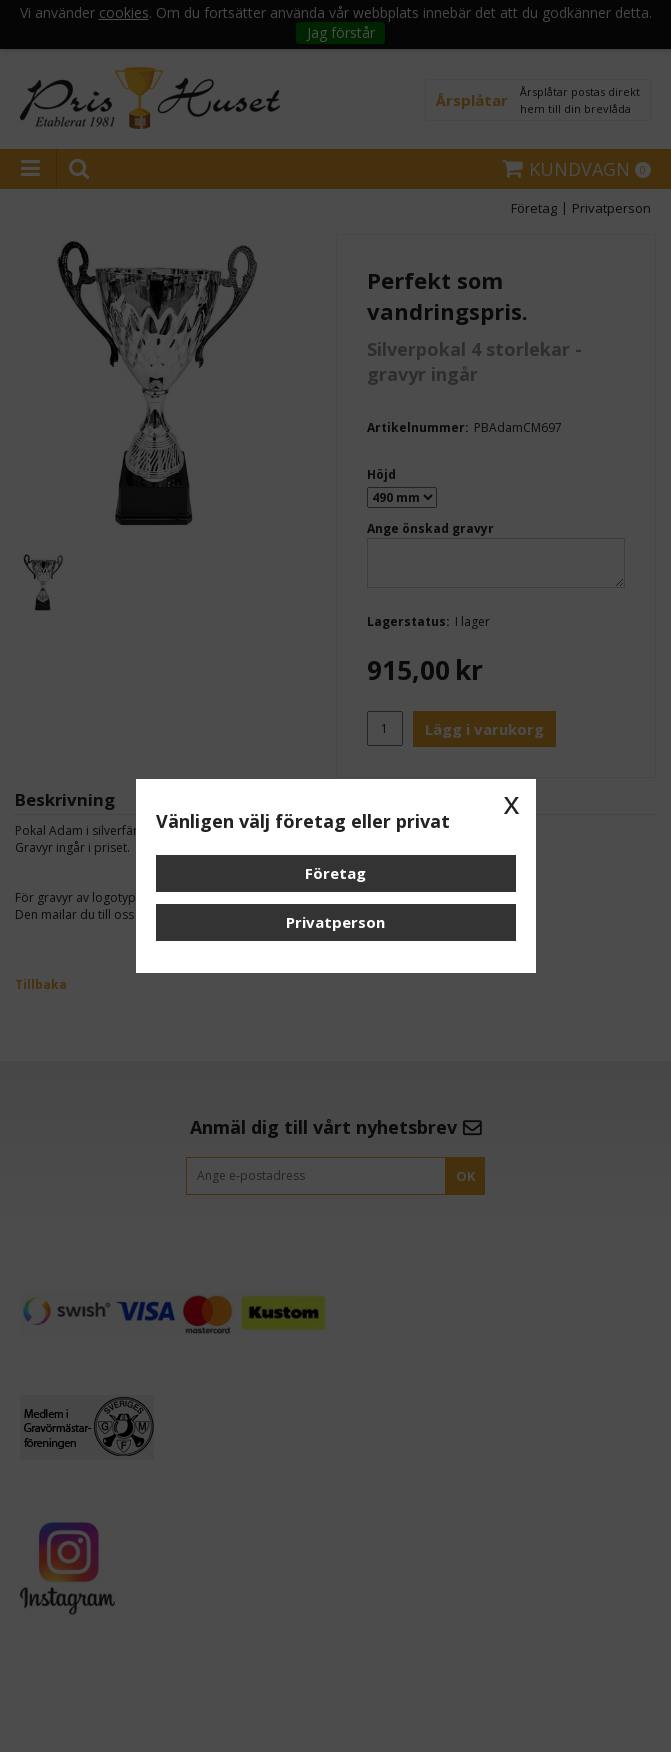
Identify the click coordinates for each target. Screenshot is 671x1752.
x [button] (512, 803)
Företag (335, 873)
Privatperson (335, 922)
